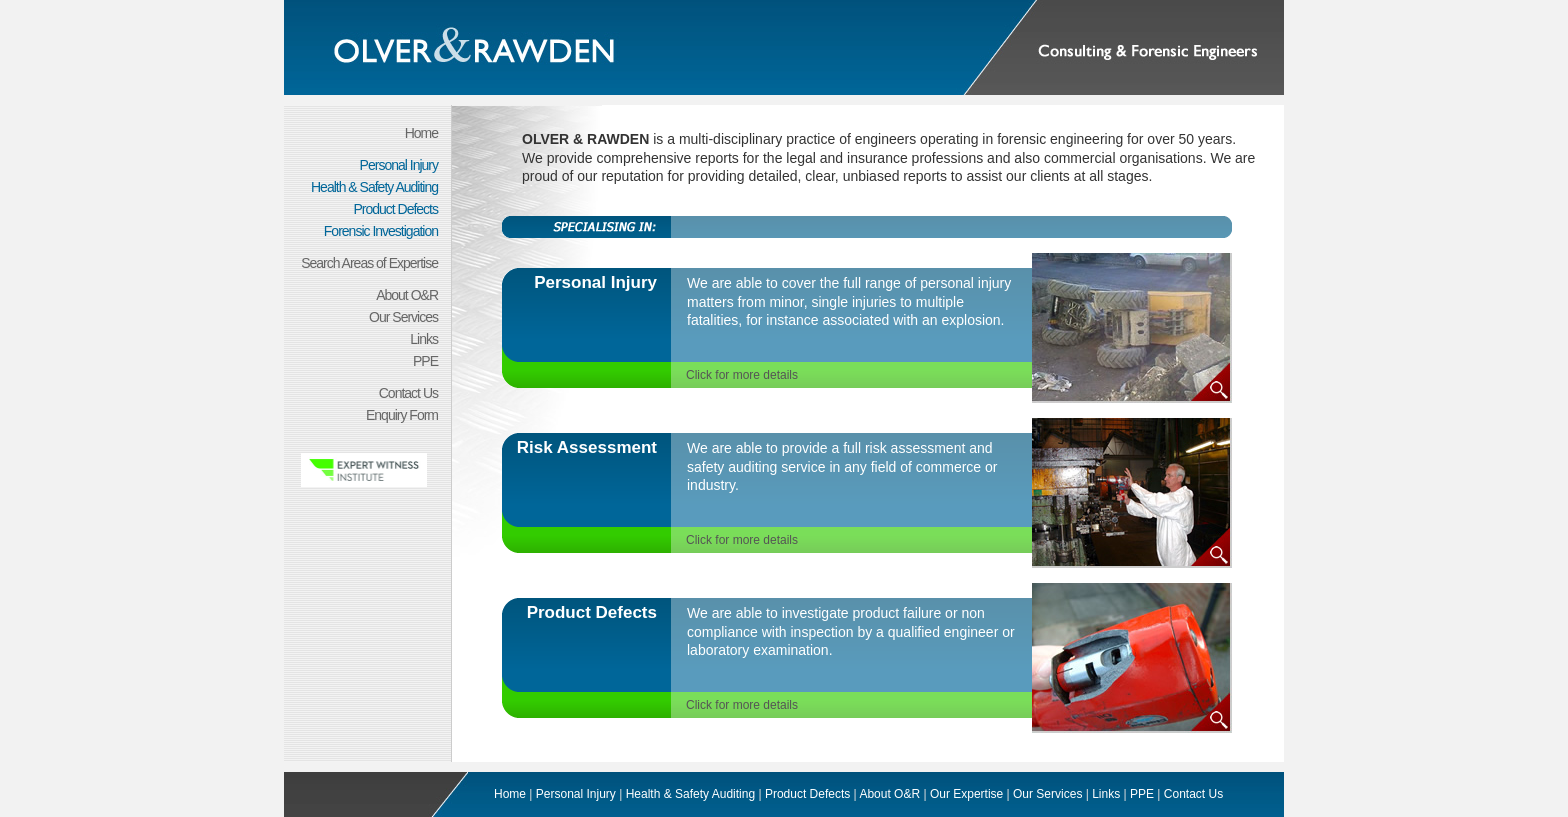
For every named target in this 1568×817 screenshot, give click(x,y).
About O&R (407, 295)
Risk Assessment (587, 447)
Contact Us (408, 393)
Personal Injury (399, 165)
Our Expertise (966, 794)
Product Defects (395, 209)
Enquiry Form (402, 415)
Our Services (403, 317)
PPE (425, 361)
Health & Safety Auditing (374, 187)
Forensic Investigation (381, 231)
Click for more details (742, 375)
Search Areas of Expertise (369, 263)
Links (424, 339)
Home (421, 133)
